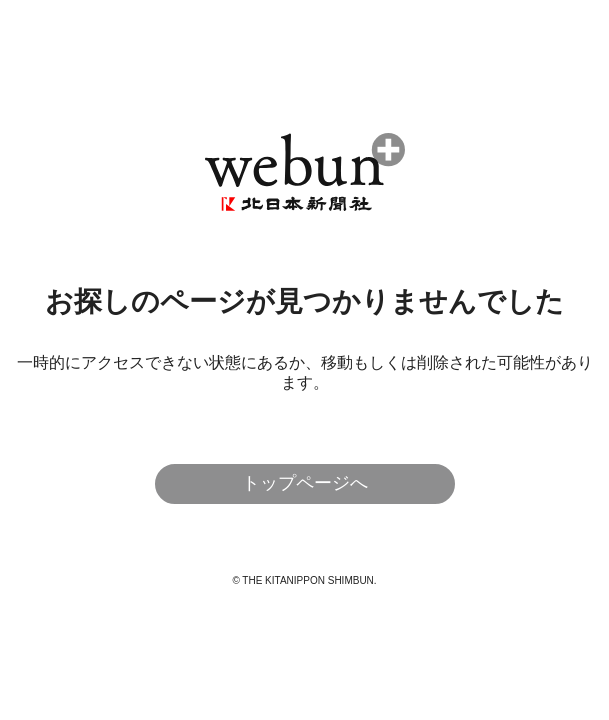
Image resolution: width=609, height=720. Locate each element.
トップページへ (305, 483)
